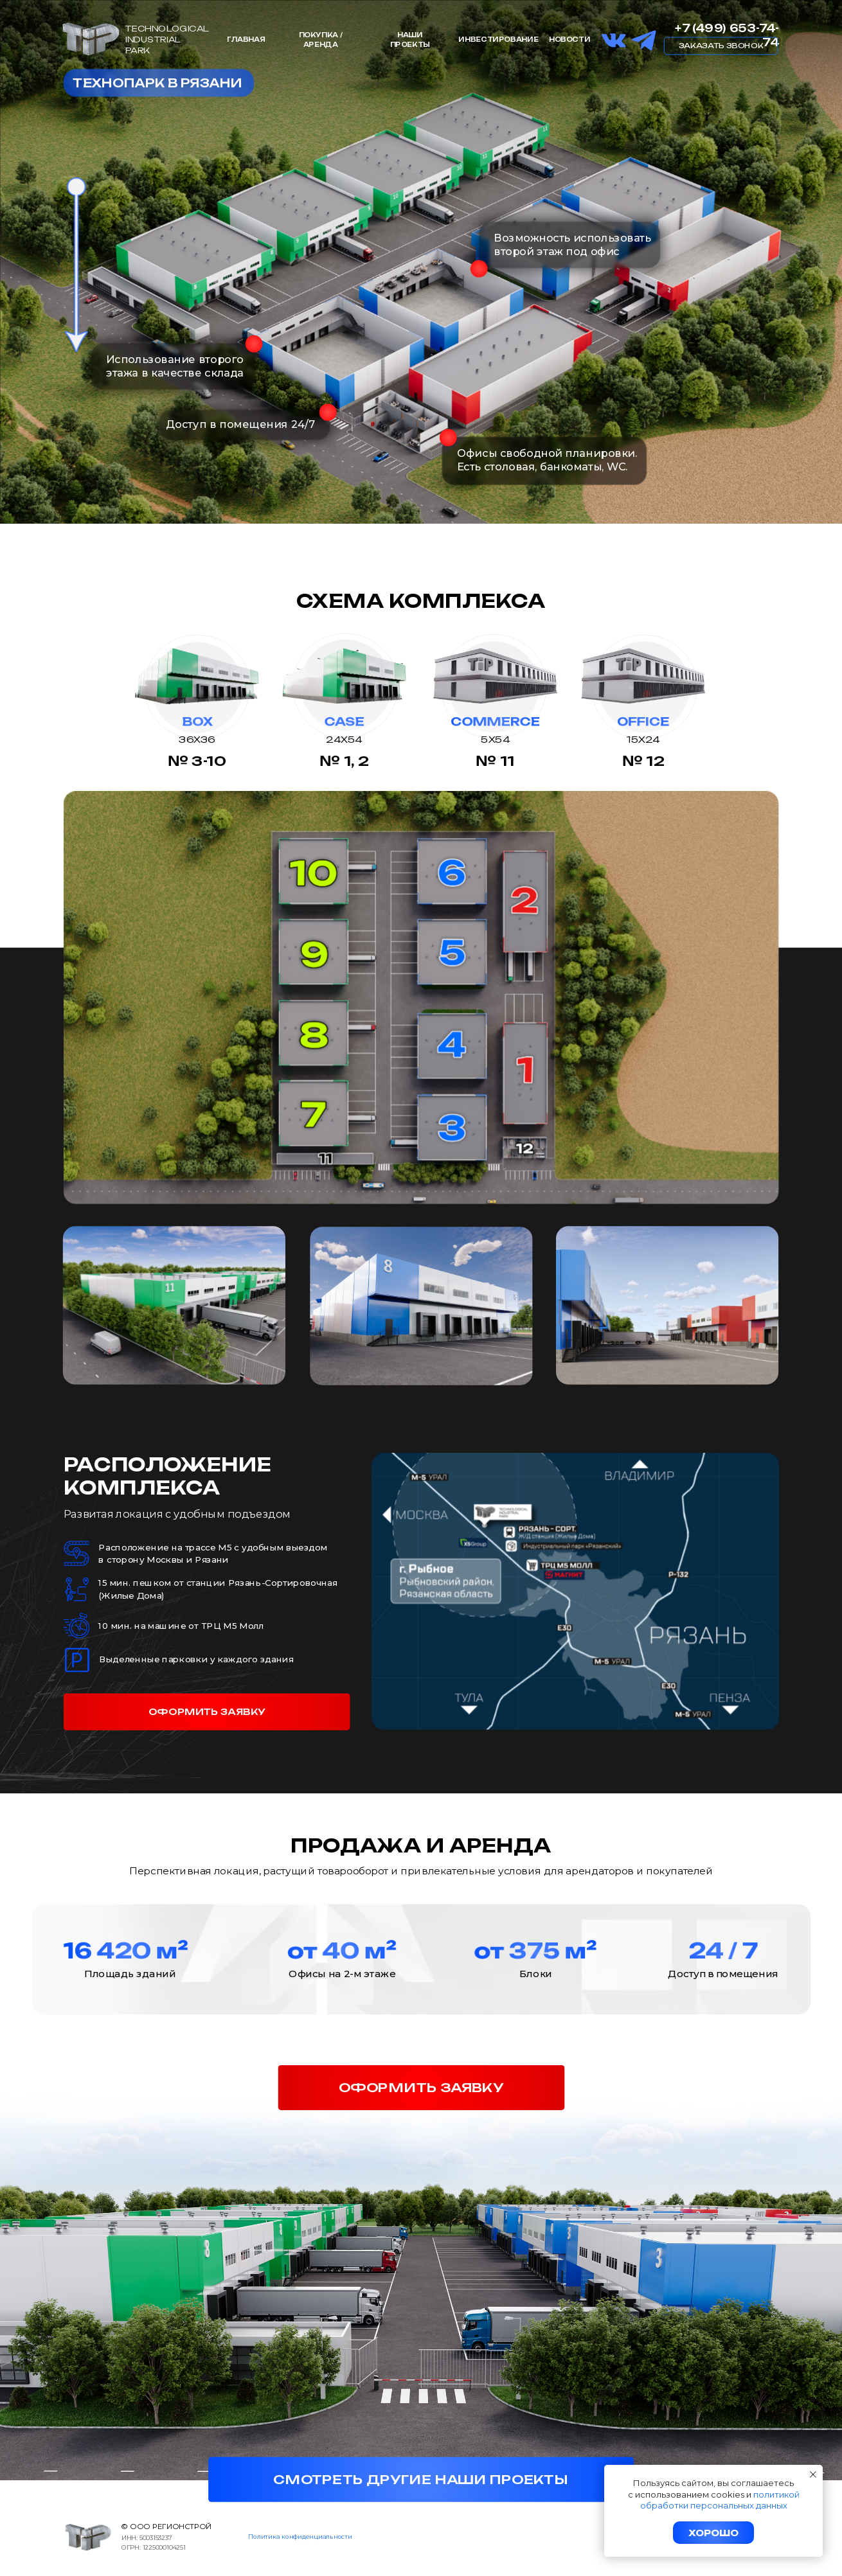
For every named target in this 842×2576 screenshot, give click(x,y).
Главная (246, 39)
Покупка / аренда (321, 39)
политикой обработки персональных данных (720, 2500)
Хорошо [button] (713, 2533)
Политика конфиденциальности (300, 2536)
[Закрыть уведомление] (813, 2474)
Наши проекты (410, 39)
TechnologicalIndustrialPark (167, 39)
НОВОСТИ (569, 39)
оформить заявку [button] (206, 1712)
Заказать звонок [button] (721, 45)
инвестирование (498, 39)
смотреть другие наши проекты (420, 2479)
